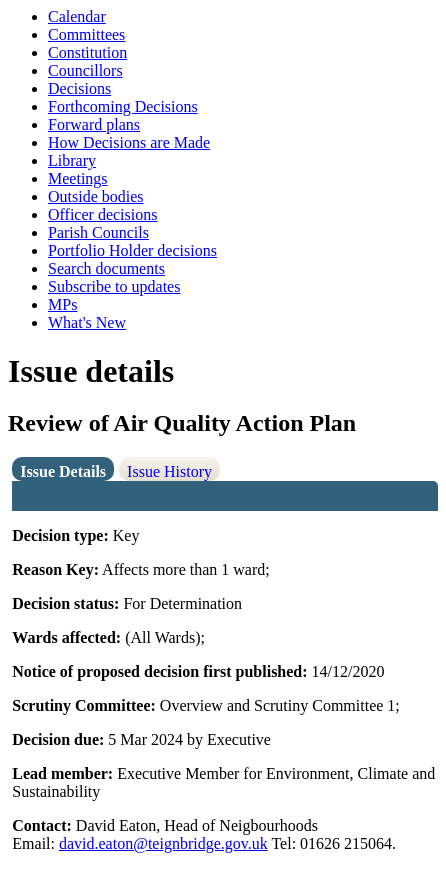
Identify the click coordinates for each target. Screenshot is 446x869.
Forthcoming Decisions (123, 106)
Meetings (78, 178)
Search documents (106, 268)
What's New (87, 322)
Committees (86, 34)
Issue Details (63, 471)
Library (72, 160)
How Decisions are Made (129, 142)
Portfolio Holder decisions (132, 250)
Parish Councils (98, 232)
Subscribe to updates (114, 286)
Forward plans (94, 124)
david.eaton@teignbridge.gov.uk (163, 843)
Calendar (77, 16)
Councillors (85, 70)
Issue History (169, 471)
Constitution (87, 52)
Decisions (79, 88)
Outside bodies (96, 196)
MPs (62, 304)
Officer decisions (102, 214)
